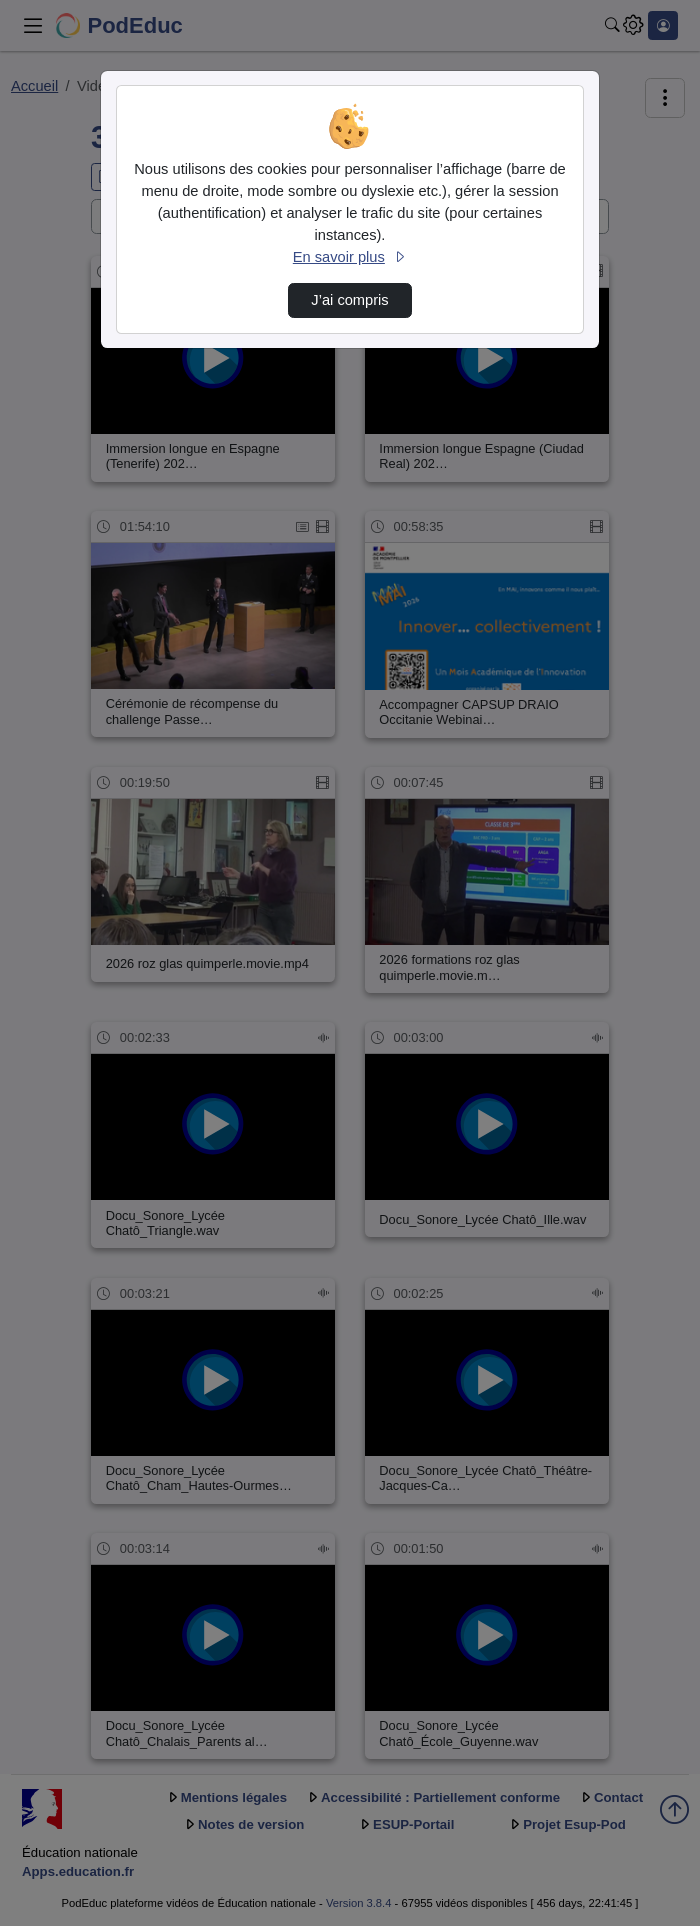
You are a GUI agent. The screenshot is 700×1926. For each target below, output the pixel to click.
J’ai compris (349, 300)
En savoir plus (350, 257)
